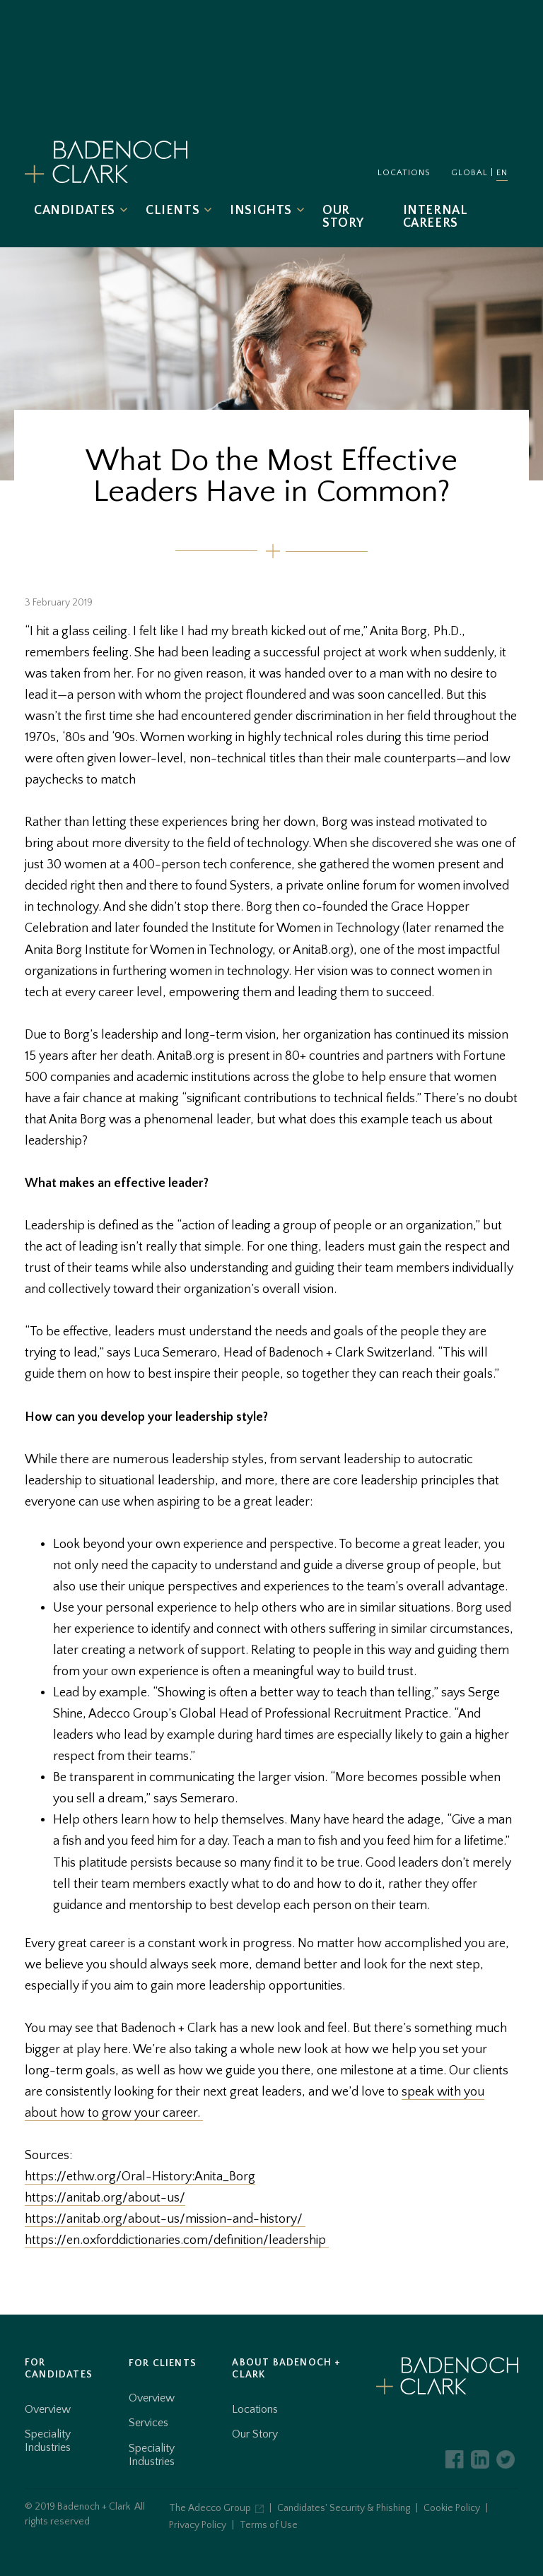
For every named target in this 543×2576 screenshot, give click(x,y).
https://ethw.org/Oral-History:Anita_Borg (140, 2177)
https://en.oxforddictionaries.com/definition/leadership (177, 2240)
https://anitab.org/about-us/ (105, 2198)
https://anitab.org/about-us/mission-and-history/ (165, 2219)
